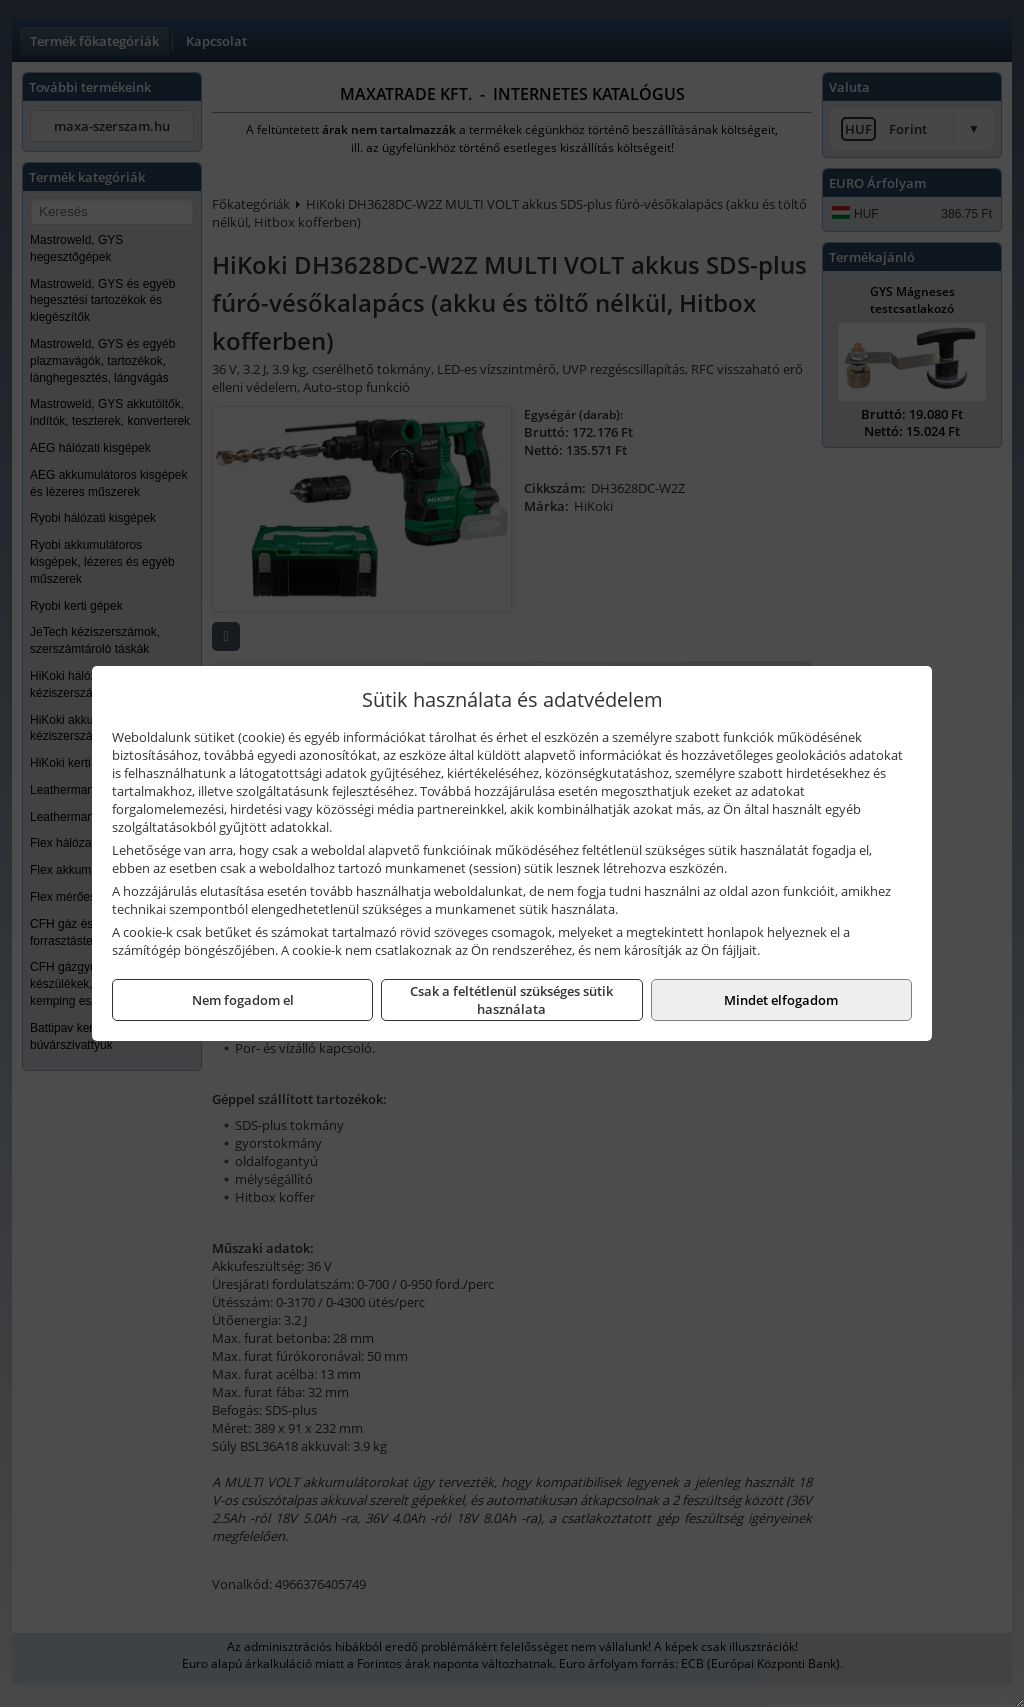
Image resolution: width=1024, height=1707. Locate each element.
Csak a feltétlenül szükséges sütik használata (511, 1000)
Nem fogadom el (243, 1000)
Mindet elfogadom (781, 1000)
